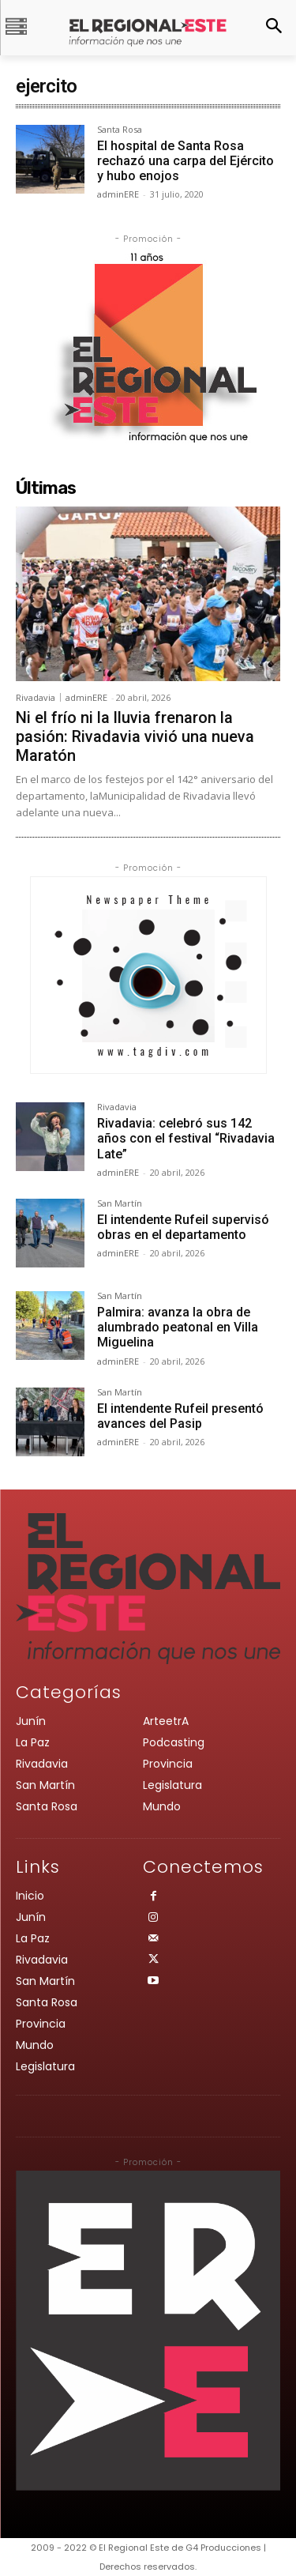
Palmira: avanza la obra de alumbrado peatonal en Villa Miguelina (177, 1327)
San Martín (119, 1204)
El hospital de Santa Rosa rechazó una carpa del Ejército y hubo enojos (185, 160)
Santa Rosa (119, 130)
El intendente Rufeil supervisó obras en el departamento (183, 1227)
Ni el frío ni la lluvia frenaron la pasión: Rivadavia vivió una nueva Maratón (135, 736)
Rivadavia (35, 697)
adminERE (118, 194)
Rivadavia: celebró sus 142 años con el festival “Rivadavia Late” (186, 1138)
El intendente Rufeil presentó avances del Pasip (180, 1416)
